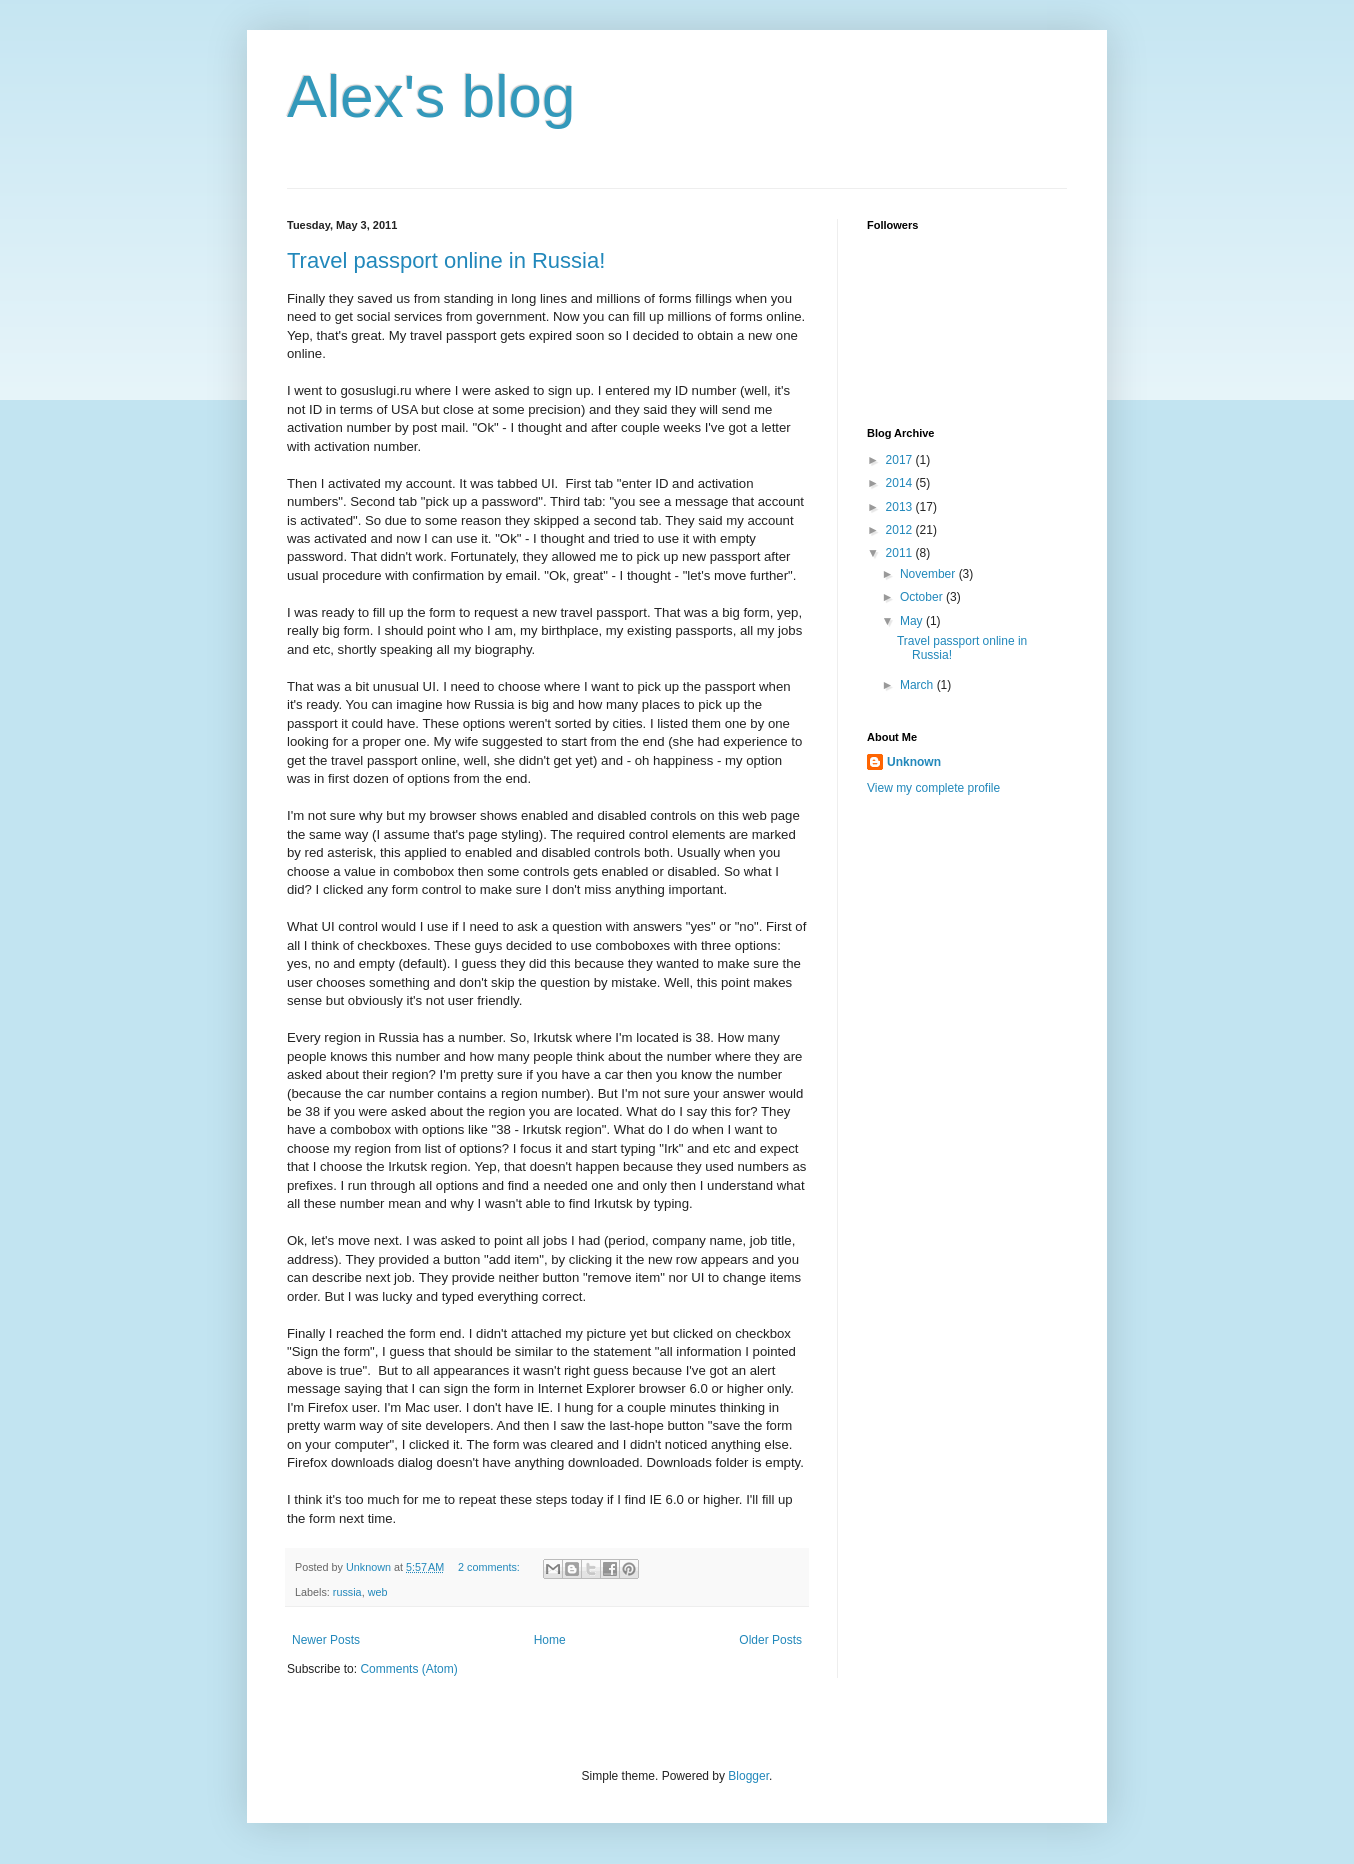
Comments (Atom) (408, 1669)
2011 (901, 553)
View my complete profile (933, 788)
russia (347, 1592)
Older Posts (770, 1640)
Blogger (748, 1776)
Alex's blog (431, 96)
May (913, 621)
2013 (901, 507)
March (918, 685)
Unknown (914, 762)
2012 (901, 530)
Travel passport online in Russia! (446, 260)
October (923, 597)
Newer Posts (326, 1640)
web (378, 1592)
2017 (901, 460)
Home (550, 1640)
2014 (901, 483)
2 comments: (490, 1567)
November (929, 574)
